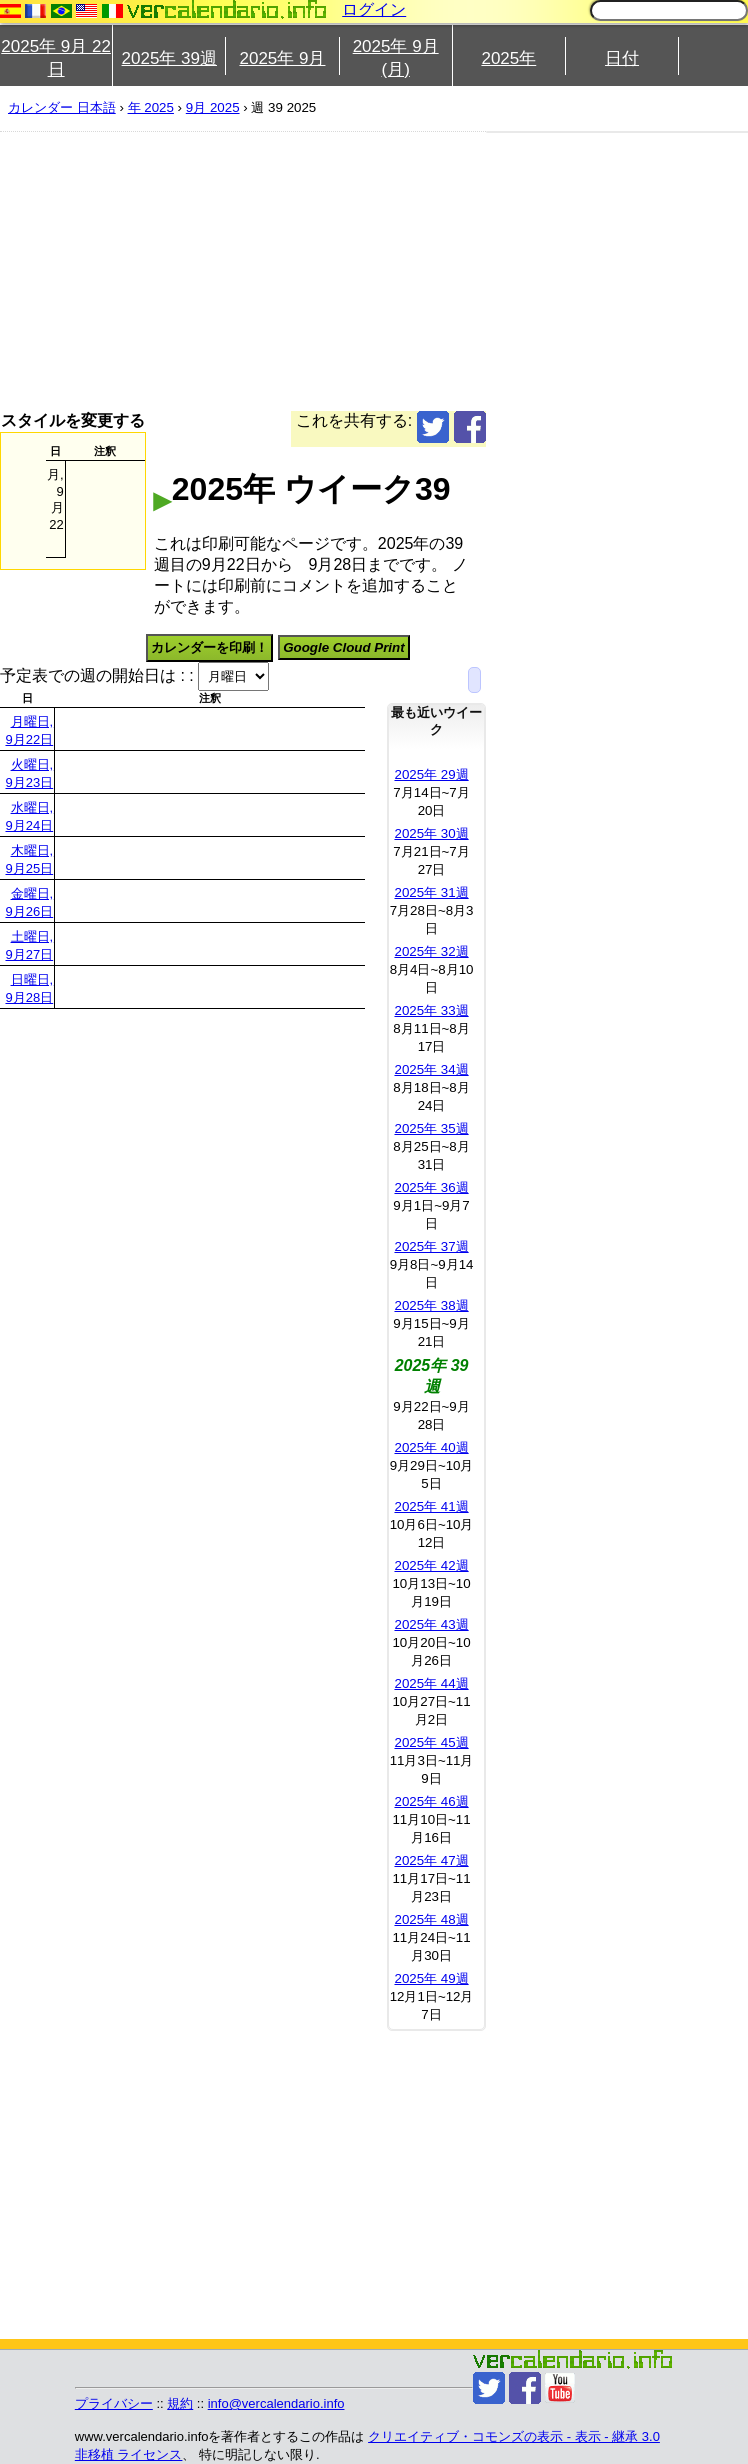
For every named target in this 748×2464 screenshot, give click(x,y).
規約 (180, 2403)
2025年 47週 (431, 1860)
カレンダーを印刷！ (209, 647)
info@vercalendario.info (276, 2403)
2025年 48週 (431, 1919)
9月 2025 (213, 107)
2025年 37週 (431, 1246)
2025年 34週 (431, 1069)
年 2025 (151, 107)
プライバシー (114, 2403)
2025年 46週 (431, 1801)
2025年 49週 (431, 1978)
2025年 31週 (431, 892)
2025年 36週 (431, 1187)
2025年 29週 (431, 774)
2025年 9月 (282, 58)
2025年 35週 (431, 1128)
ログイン (374, 9)
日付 (622, 58)
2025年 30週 (431, 833)
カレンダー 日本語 (62, 107)
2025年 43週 (431, 1624)
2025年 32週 (431, 951)
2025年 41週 (431, 1506)
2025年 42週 (431, 1565)
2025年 (508, 58)
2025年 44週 (431, 1683)
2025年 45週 (431, 1742)
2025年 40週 (431, 1447)
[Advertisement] (335, 271)
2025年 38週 (431, 1305)
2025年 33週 (431, 1010)
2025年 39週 (169, 58)
